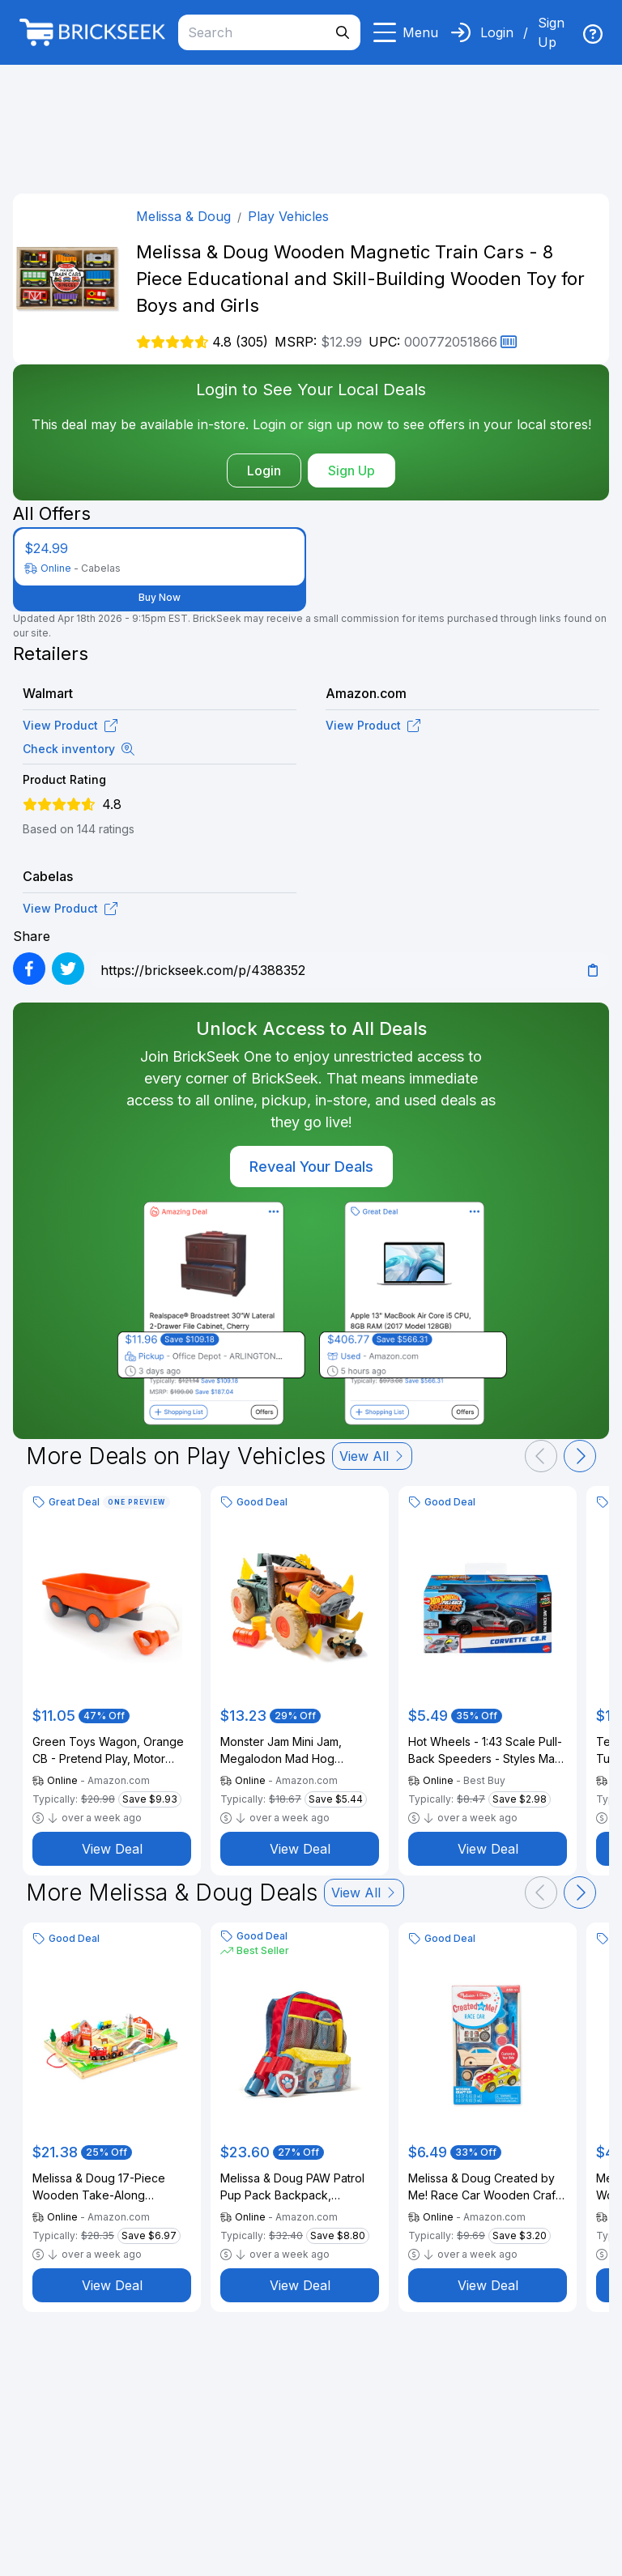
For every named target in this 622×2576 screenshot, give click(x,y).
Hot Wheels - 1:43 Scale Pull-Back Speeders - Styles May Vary (485, 1751)
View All (372, 1456)
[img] (593, 34)
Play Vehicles (288, 216)
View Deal (112, 1849)
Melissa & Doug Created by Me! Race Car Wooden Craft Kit (483, 2187)
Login (496, 32)
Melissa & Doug (183, 216)
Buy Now (159, 597)
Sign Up (551, 32)
